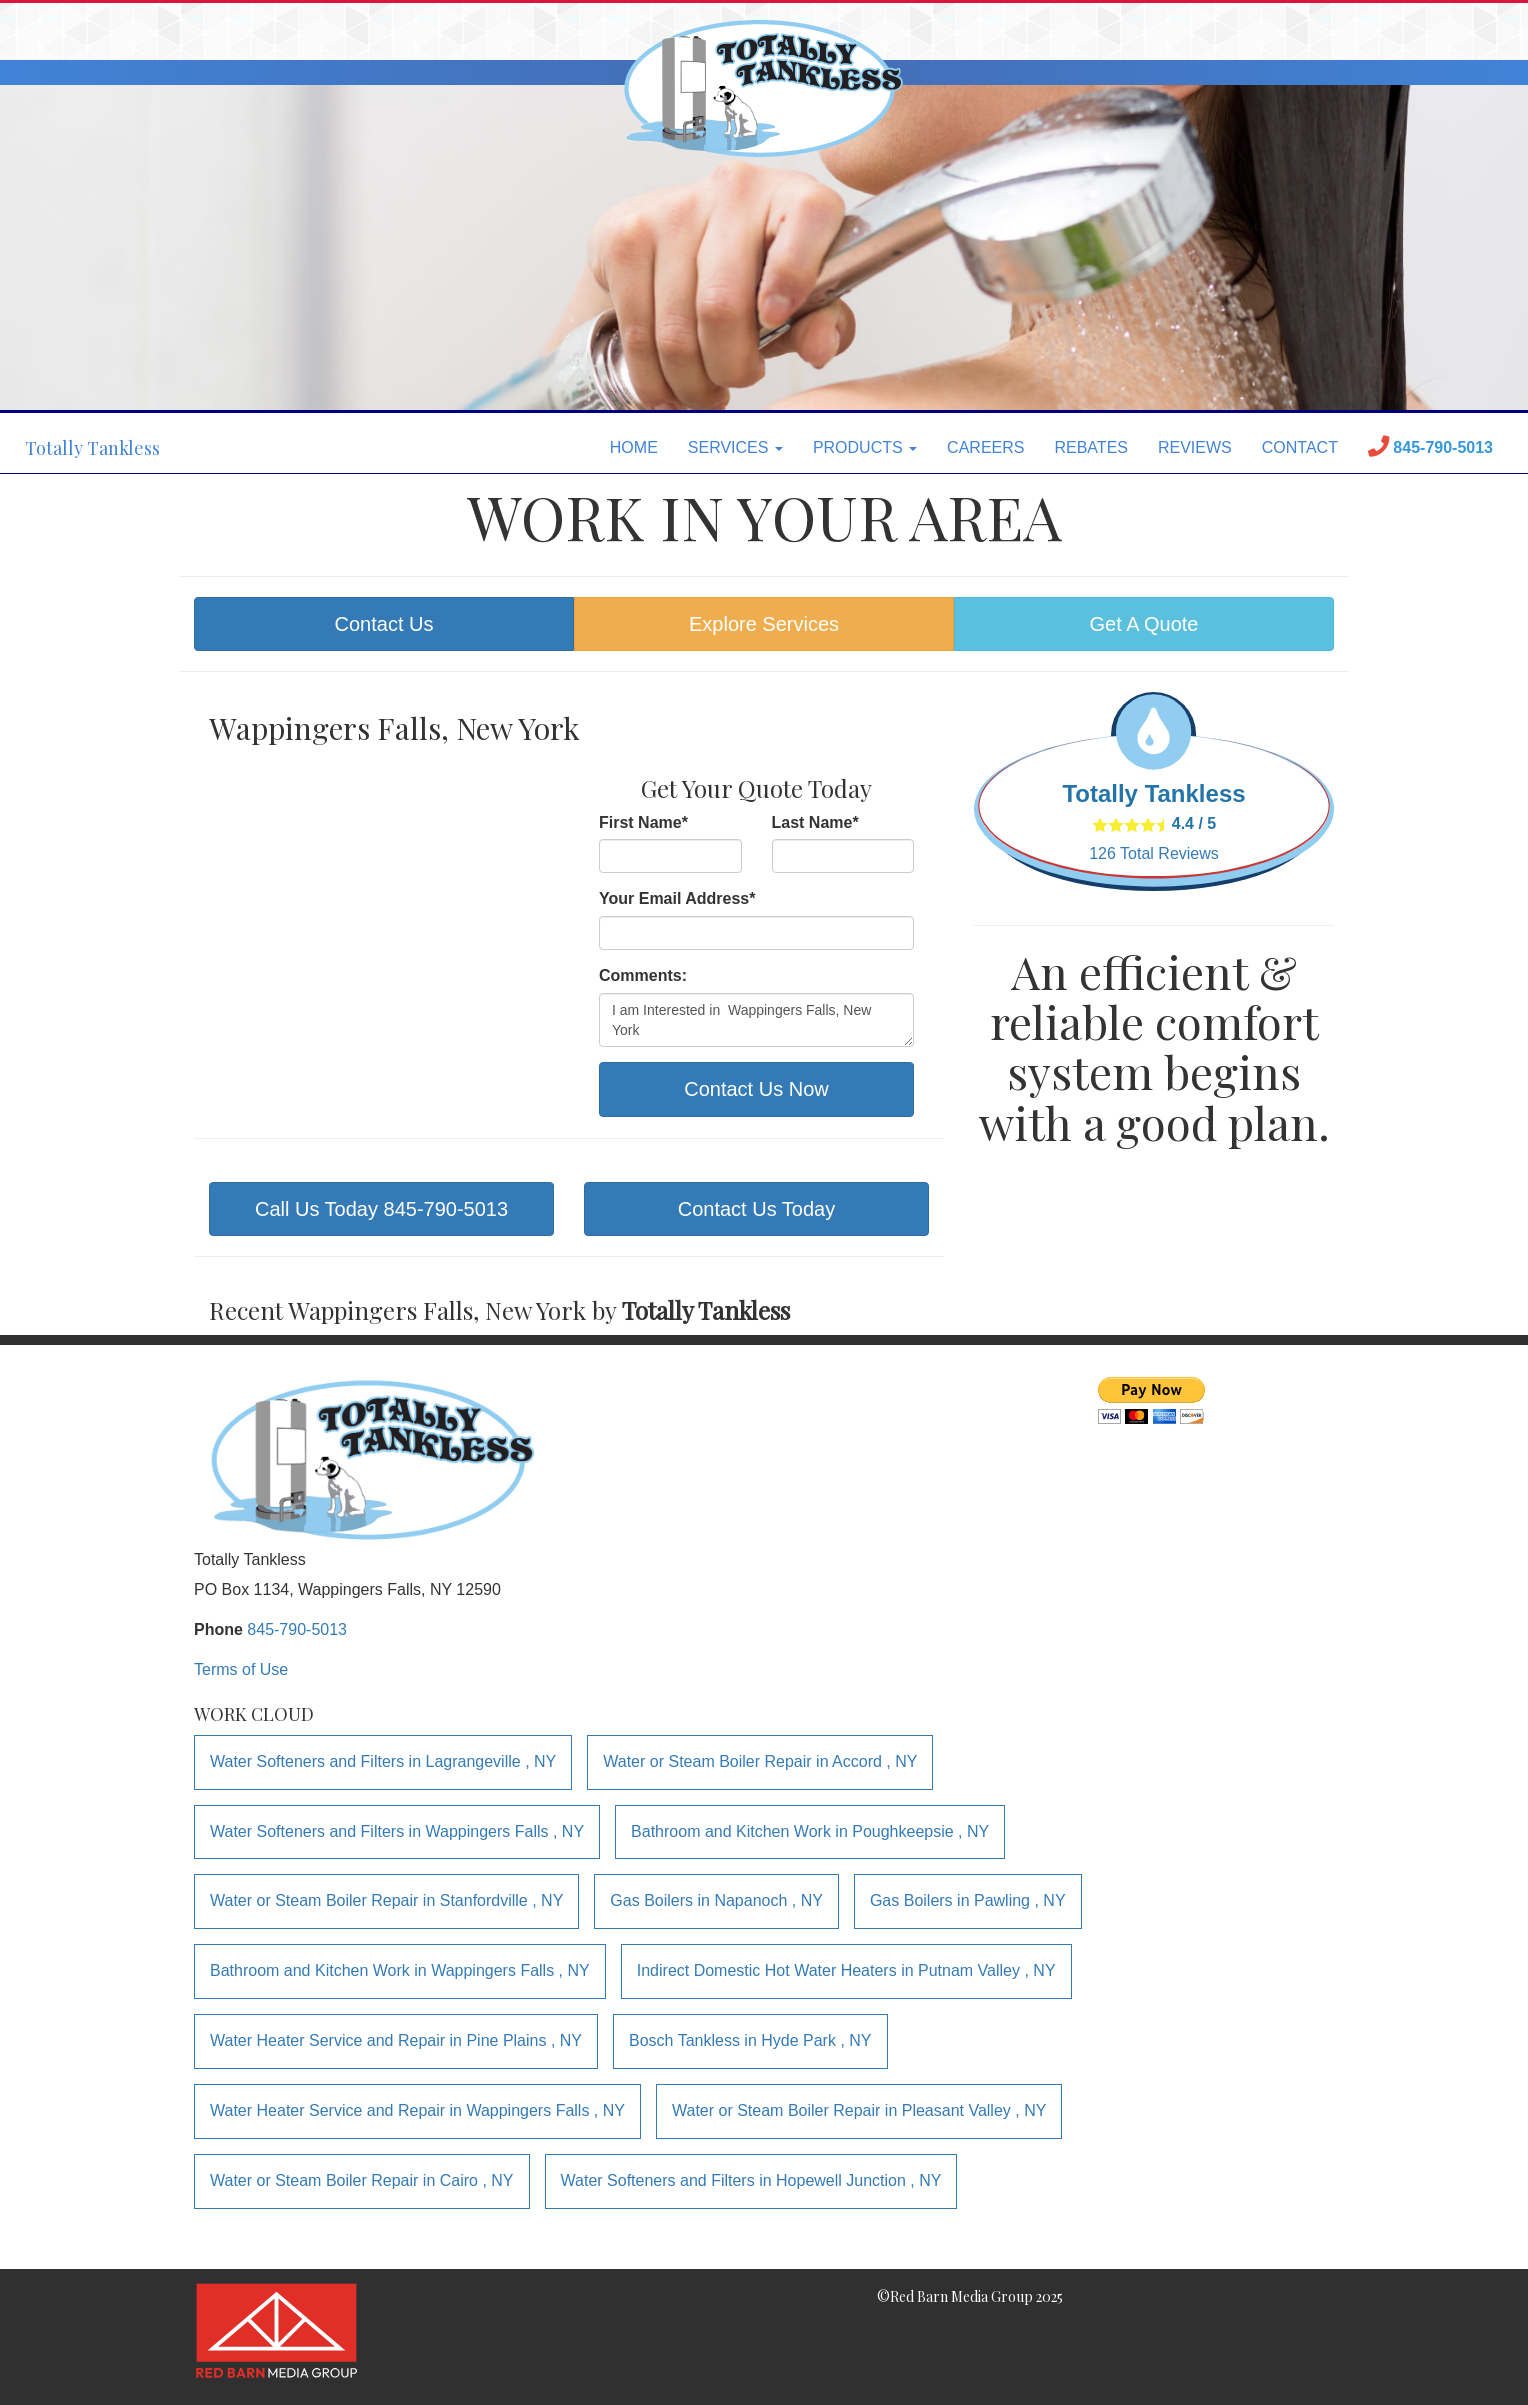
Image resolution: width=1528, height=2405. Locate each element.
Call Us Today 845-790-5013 (381, 1209)
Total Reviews (1154, 853)
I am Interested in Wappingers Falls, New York (756, 1020)
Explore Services (764, 624)
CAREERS (985, 447)
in (383, 1761)
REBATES (1091, 447)
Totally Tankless (92, 448)
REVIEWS (1195, 447)
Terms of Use (241, 1669)
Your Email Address (677, 898)
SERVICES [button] (735, 447)
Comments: (643, 975)
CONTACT (1300, 447)
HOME (634, 447)
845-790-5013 (297, 1629)
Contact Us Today (757, 1209)
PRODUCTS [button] (865, 447)
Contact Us (384, 624)
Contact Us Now (756, 1089)
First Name (643, 822)
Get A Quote (1144, 624)
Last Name (815, 822)
